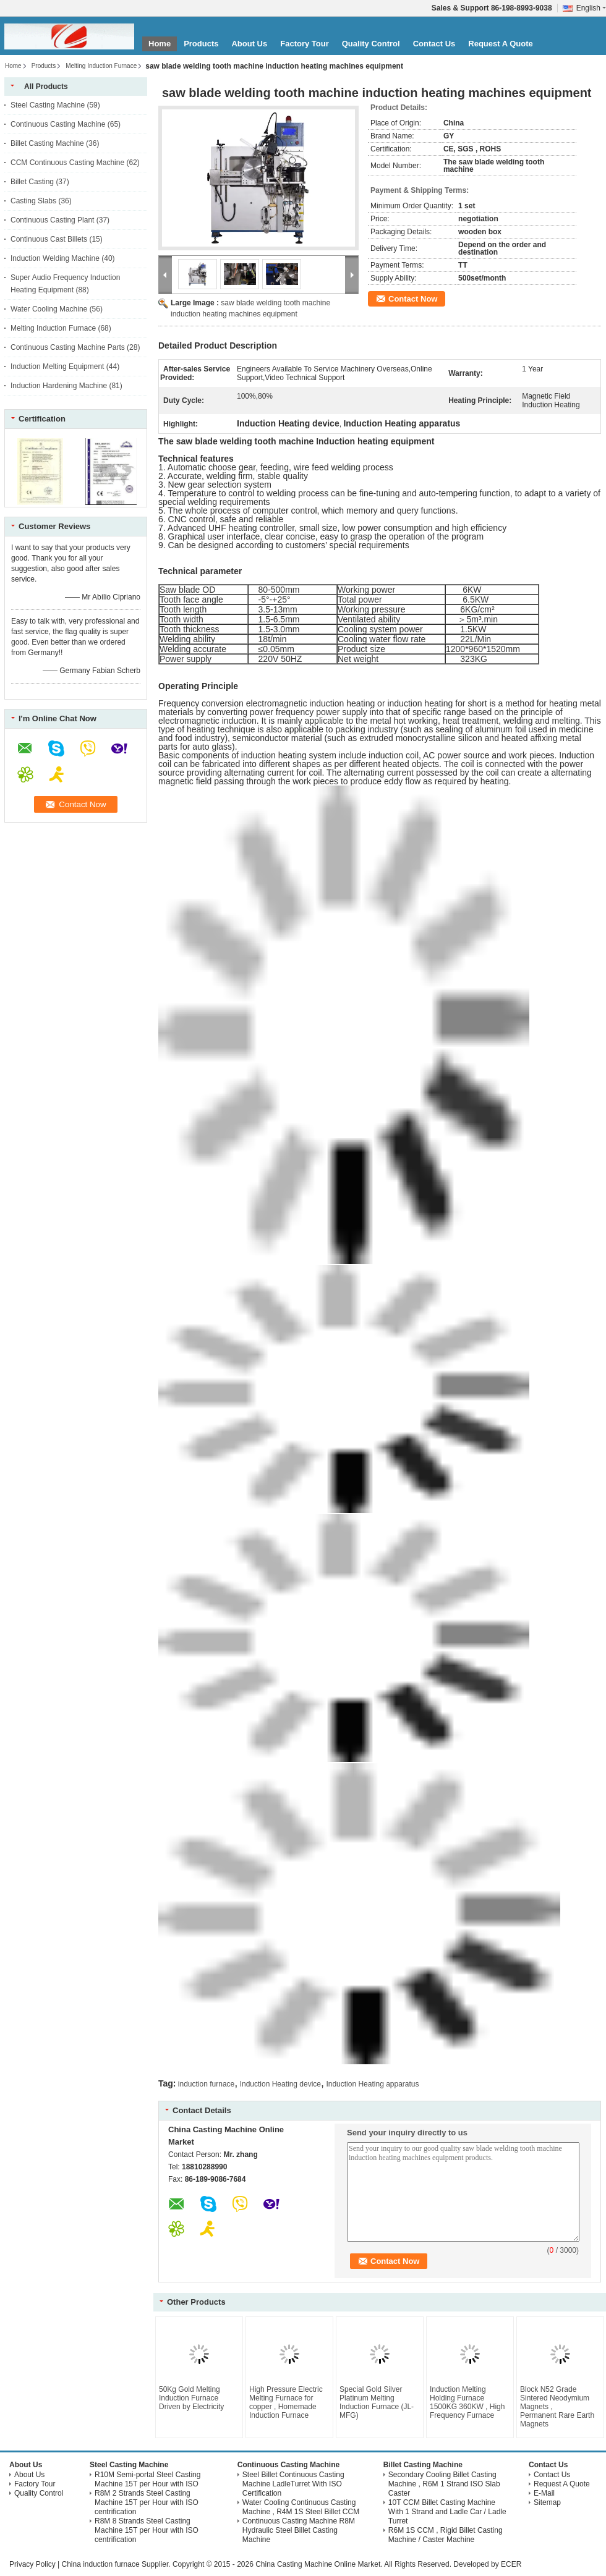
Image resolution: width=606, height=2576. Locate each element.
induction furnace (206, 2084)
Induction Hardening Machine (59, 385)
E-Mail (544, 2493)
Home (159, 43)
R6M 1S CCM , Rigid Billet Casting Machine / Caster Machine (445, 2535)
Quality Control (371, 43)
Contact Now (412, 298)
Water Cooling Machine (49, 309)
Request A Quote (500, 43)
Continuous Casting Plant (52, 220)
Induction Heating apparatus (372, 2084)
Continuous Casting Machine (58, 124)
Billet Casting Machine (47, 143)
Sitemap (547, 2502)
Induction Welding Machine (55, 258)
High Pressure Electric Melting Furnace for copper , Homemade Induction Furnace (286, 2402)
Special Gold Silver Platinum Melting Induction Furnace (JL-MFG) (376, 2402)
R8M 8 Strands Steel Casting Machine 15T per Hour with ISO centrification (146, 2530)
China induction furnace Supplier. (116, 2564)
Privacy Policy (32, 2564)
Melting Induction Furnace (101, 65)
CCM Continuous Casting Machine (67, 162)
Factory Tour (304, 43)
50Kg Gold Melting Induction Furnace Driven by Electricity (191, 2398)
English (591, 8)
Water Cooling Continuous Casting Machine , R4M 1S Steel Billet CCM (300, 2507)
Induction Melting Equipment (57, 366)
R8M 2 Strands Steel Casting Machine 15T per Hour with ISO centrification (146, 2502)
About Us (249, 43)
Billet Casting (32, 181)
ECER (511, 2564)
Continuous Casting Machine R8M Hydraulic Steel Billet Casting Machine (298, 2530)
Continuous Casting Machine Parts (68, 347)
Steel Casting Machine (48, 105)
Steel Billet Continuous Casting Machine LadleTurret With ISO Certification (293, 2484)
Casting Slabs (33, 201)
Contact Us (434, 43)
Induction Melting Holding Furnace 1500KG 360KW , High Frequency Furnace (467, 2402)
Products (201, 43)
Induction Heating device (280, 2084)
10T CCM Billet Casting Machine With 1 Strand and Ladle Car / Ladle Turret (447, 2511)
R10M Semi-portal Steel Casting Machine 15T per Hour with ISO (147, 2479)
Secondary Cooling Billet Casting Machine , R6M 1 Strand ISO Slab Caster (444, 2484)
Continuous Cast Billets (49, 239)
